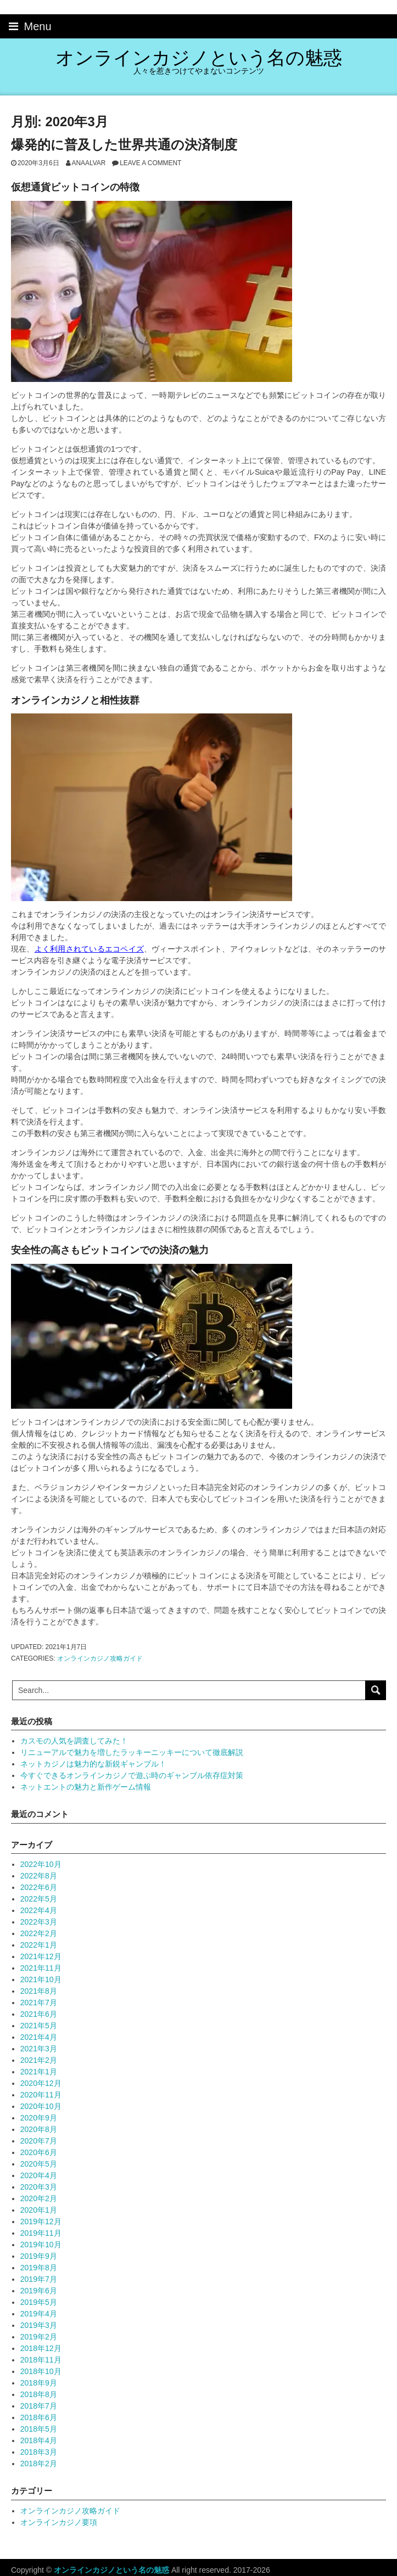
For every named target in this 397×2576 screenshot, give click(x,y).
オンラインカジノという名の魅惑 (198, 57)
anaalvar (89, 163)
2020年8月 (38, 2129)
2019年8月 (38, 2267)
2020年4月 (38, 2175)
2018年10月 (40, 2371)
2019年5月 (38, 2302)
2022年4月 (38, 1910)
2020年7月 (38, 2140)
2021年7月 (38, 2002)
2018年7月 (38, 2405)
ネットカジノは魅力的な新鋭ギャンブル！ (93, 1763)
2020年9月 (38, 2117)
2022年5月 (38, 1898)
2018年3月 (38, 2452)
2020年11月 (40, 2094)
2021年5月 (38, 2025)
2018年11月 (40, 2359)
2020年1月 (38, 2210)
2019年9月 (38, 2256)
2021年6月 (38, 2014)
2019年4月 (38, 2313)
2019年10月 (40, 2244)
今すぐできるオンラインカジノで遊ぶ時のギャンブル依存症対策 (131, 1775)
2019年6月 (38, 2290)
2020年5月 (38, 2163)
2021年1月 (38, 2071)
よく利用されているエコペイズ (89, 948)
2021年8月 (38, 1991)
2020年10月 (40, 2106)
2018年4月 (38, 2440)
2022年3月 (38, 1921)
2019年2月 (38, 2336)
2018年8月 (38, 2394)
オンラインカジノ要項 (58, 2522)
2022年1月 (38, 1945)
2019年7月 (38, 2279)
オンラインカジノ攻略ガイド (100, 1658)
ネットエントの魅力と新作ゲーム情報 (85, 1786)
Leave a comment (150, 163)
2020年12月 (40, 2083)
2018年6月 (38, 2417)
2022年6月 (38, 1887)
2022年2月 (38, 1933)
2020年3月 (38, 2187)
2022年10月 (40, 1864)
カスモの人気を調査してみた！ (74, 1740)
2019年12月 (40, 2221)
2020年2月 (38, 2198)
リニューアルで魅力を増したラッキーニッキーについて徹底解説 (131, 1752)
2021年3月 (38, 2048)
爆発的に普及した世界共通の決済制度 (124, 144)
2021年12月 (40, 1956)
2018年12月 (40, 2348)
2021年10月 (40, 1979)
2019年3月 (38, 2325)
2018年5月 (38, 2429)
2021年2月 (38, 2060)
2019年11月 (40, 2233)
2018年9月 (38, 2382)
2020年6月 (38, 2152)
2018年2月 (38, 2463)
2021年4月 (38, 2037)
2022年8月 (38, 1875)
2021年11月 (40, 1968)
